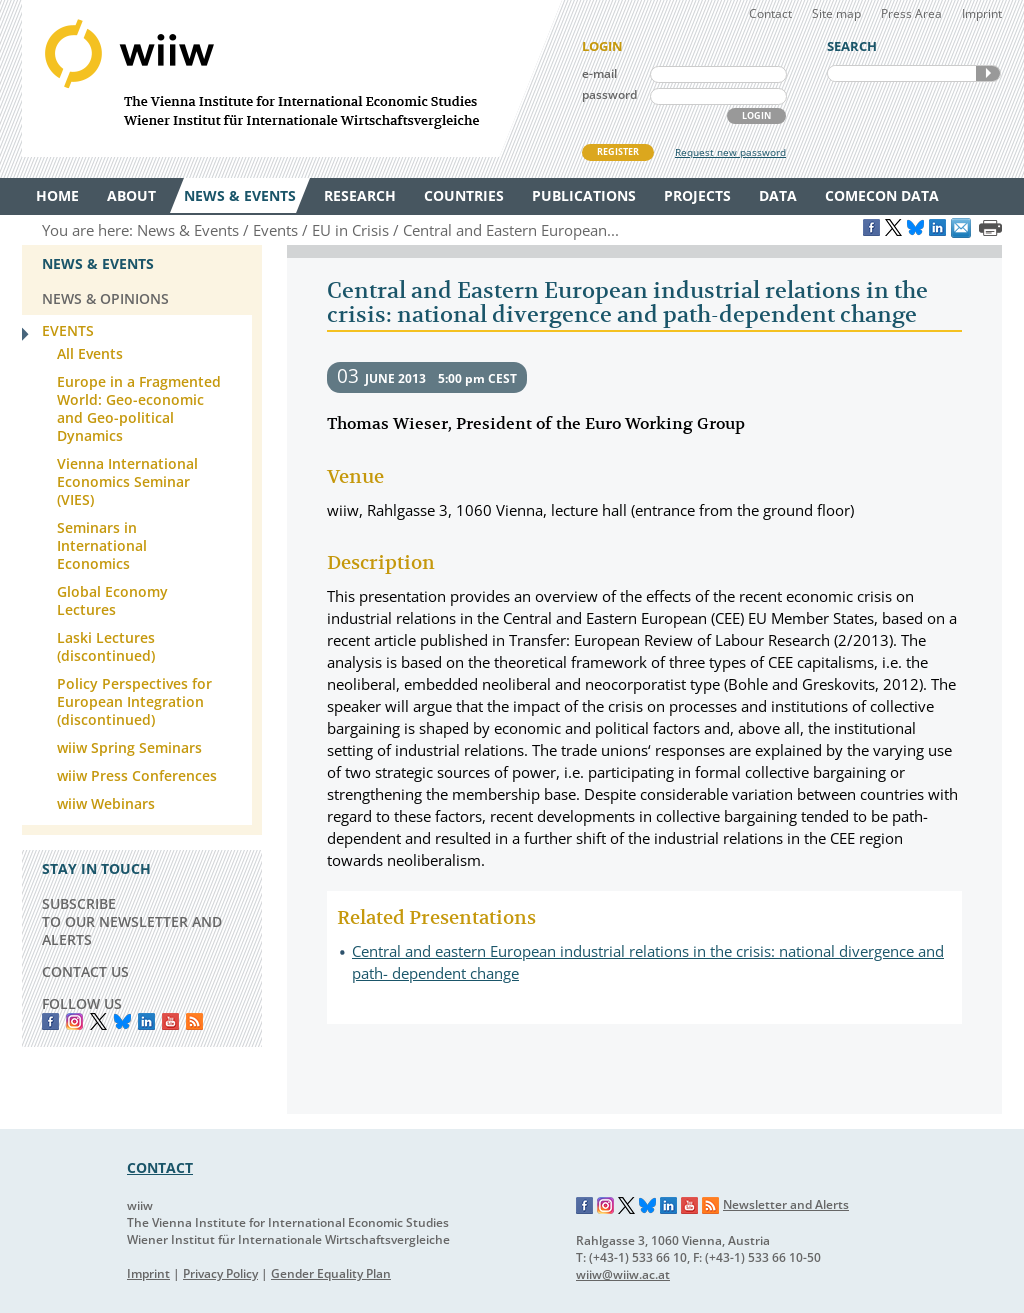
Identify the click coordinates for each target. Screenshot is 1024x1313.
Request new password (730, 152)
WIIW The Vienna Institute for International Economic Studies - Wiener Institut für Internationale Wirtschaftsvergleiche (292, 78)
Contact (770, 13)
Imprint (982, 13)
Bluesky (122, 1021)
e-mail (599, 73)
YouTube (170, 1021)
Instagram (606, 1206)
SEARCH (988, 73)
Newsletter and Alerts (786, 1204)
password (609, 94)
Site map (836, 13)
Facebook (50, 1021)
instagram (74, 1021)
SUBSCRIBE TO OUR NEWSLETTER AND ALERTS (132, 921)
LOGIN (756, 115)
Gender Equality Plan (331, 1273)
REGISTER (618, 151)
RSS (194, 1021)
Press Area (911, 13)
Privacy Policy (220, 1273)
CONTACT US (85, 971)
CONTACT (160, 1167)
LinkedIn (146, 1021)
